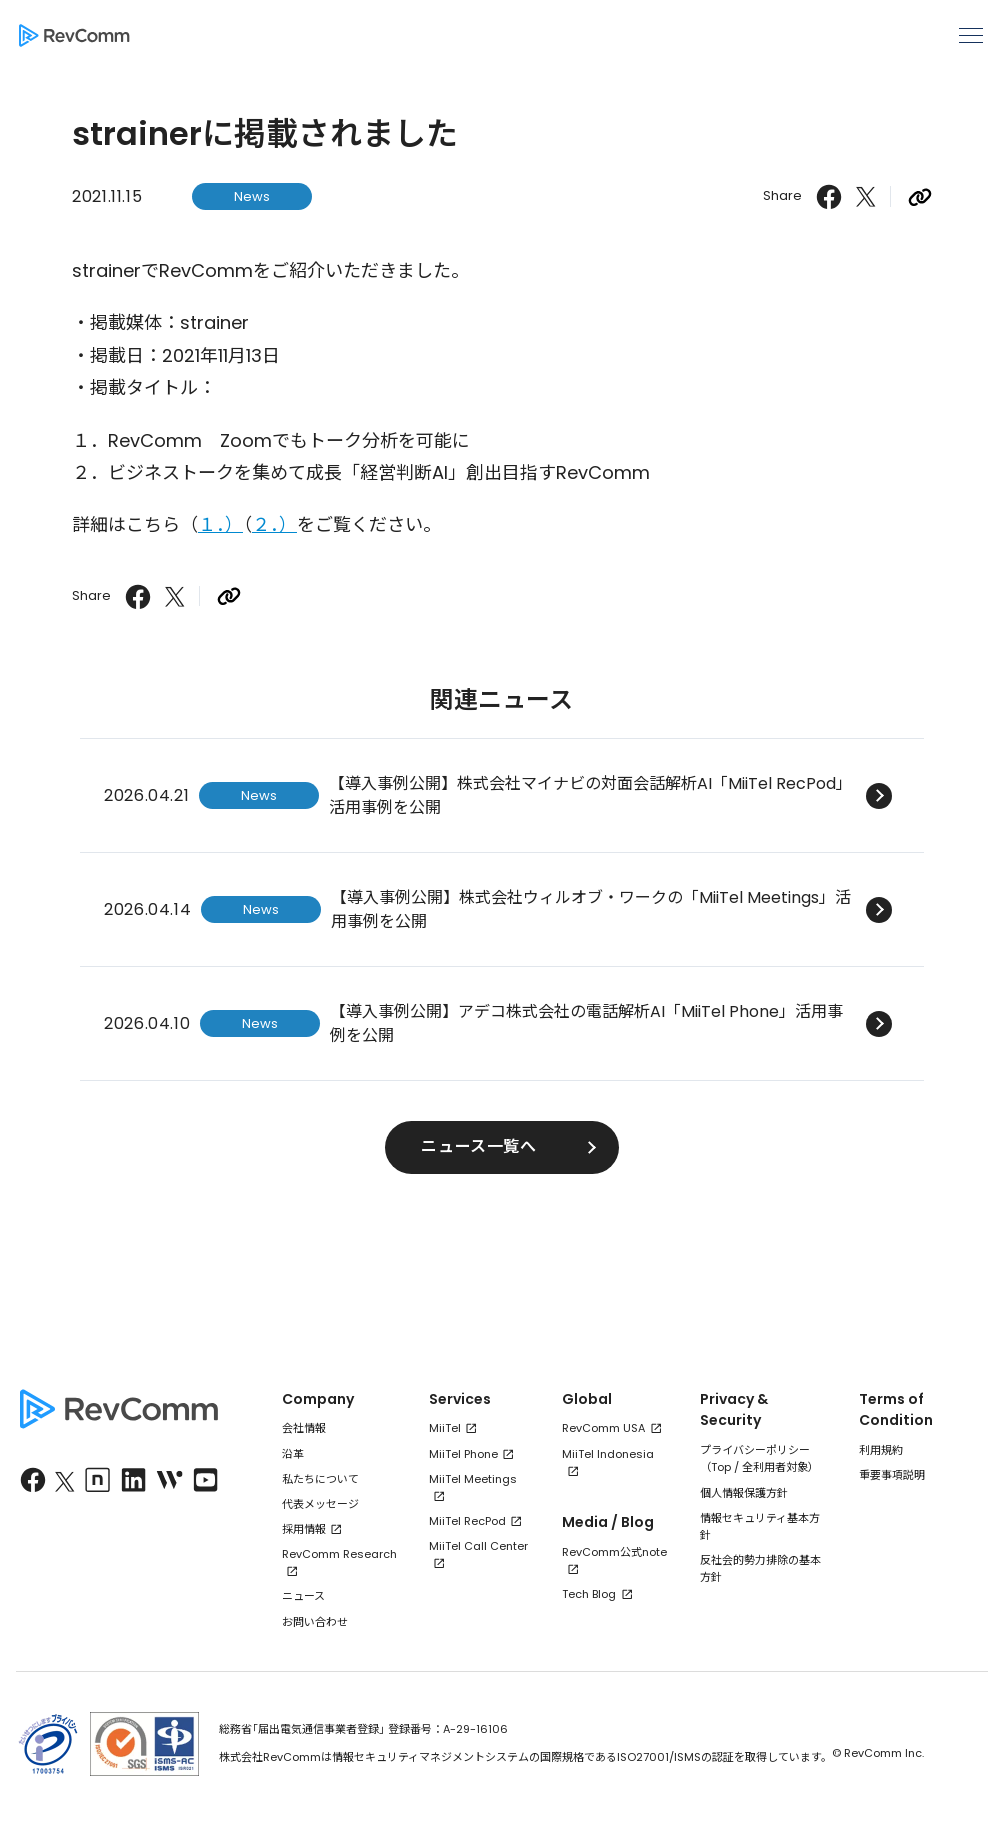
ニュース (303, 1596)
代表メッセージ (320, 1504)
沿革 (293, 1454)
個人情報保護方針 (744, 1493)
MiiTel (445, 1428)
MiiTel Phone (463, 1454)
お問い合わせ (315, 1622)
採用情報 (304, 1529)
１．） (220, 524)
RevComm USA (603, 1428)
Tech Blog (589, 1594)
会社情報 (304, 1428)
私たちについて (320, 1479)
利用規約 (881, 1450)
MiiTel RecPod (467, 1521)
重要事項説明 (892, 1475)
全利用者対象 (775, 1467)
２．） (274, 524)
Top (721, 1467)
